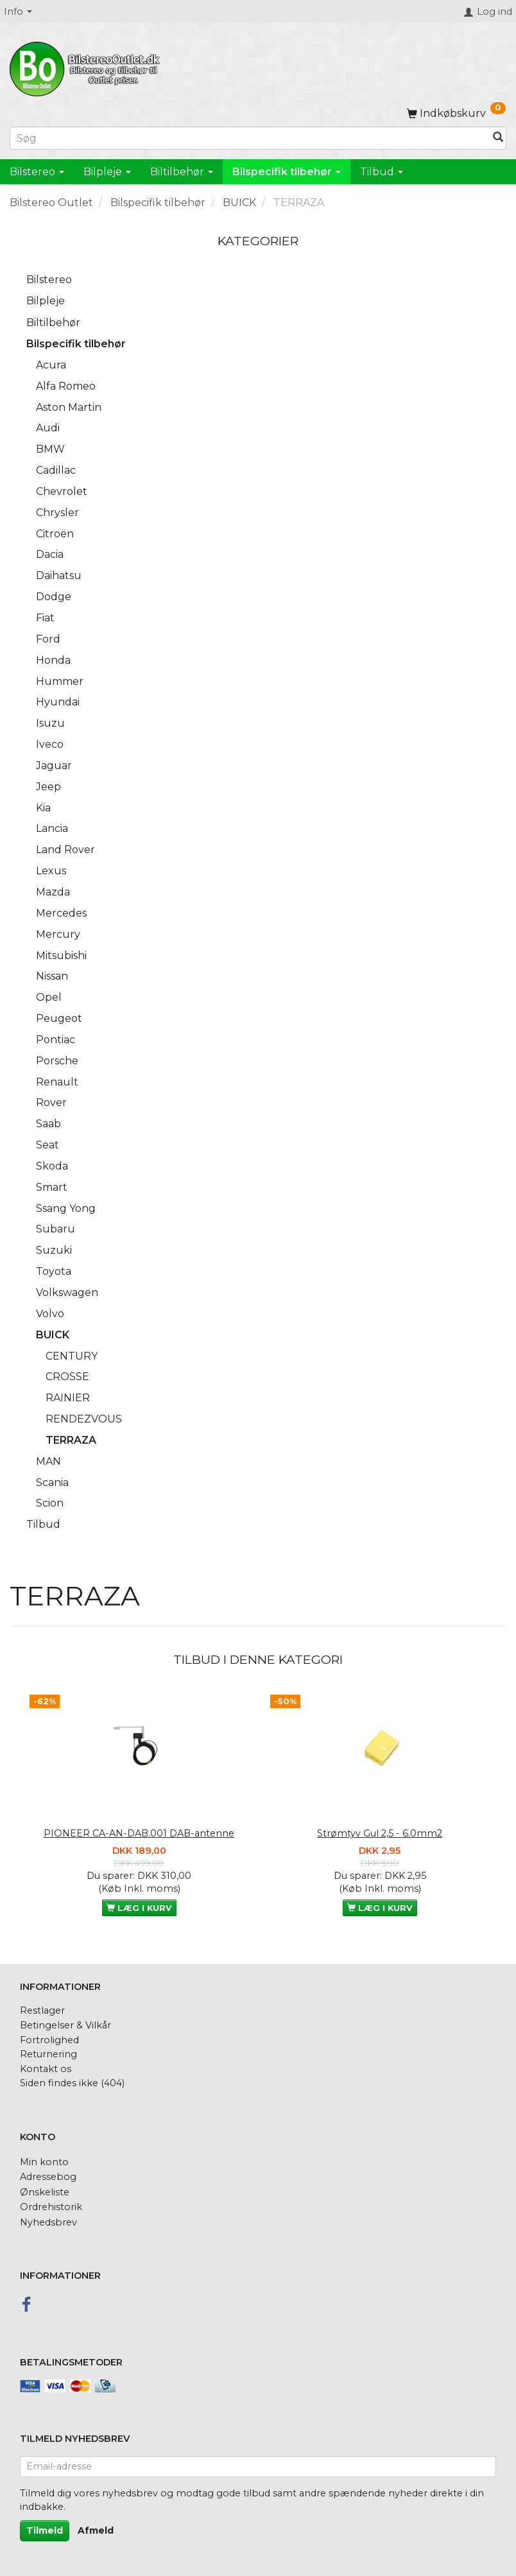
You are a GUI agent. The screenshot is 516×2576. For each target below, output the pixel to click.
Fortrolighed (49, 2040)
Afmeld (96, 2530)
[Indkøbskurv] (456, 113)
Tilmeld (44, 2530)
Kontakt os (45, 2069)
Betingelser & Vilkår (65, 2025)
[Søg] (498, 138)
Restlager (42, 2010)
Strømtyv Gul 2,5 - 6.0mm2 (379, 1833)
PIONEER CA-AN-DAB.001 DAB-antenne (139, 1833)
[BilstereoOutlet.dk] (87, 67)
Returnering (48, 2054)
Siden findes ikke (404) (72, 2083)
